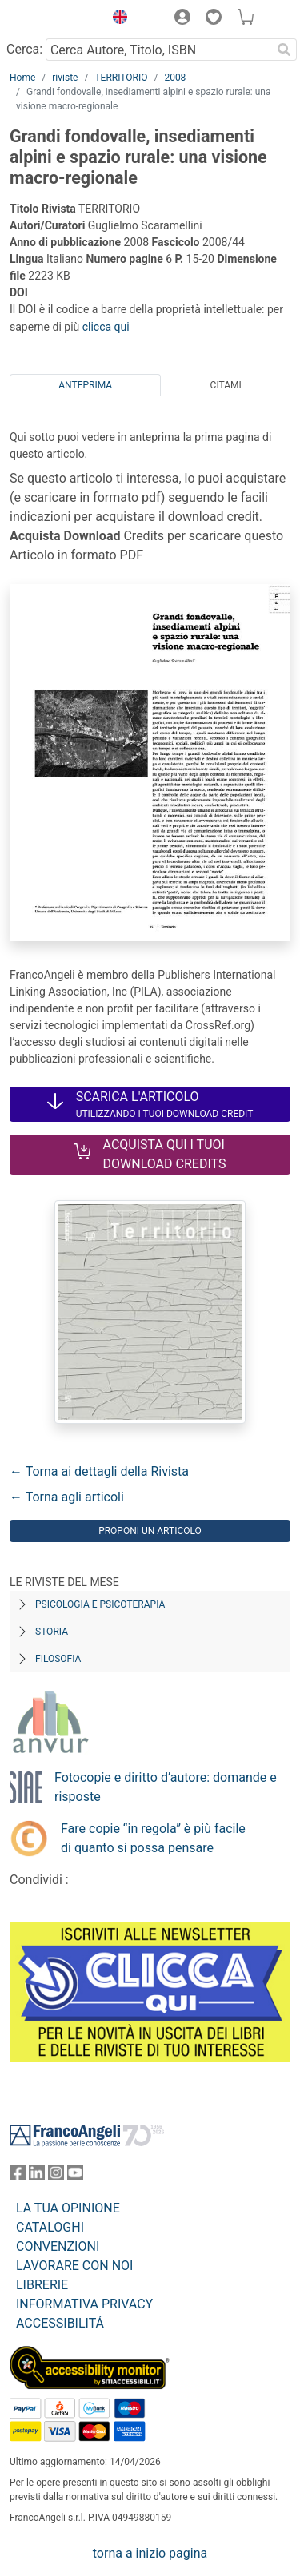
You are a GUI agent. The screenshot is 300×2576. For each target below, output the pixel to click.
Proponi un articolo (150, 1530)
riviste (65, 77)
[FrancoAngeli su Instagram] (56, 2176)
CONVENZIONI (57, 2246)
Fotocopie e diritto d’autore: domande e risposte (165, 1787)
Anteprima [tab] (85, 385)
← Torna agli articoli (67, 1497)
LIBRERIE (42, 2284)
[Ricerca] (284, 49)
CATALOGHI (50, 2227)
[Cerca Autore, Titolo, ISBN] (158, 49)
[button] (116, 19)
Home (22, 77)
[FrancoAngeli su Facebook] (18, 2176)
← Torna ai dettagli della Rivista (99, 1471)
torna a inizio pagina (150, 2553)
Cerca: (24, 49)
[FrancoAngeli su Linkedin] (37, 2176)
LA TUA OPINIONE (68, 2208)
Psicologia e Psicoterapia (100, 1604)
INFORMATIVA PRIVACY (84, 2304)
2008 (175, 77)
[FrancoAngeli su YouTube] (75, 2176)
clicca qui (106, 326)
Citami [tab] (226, 385)
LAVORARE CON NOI (74, 2265)
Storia (51, 1631)
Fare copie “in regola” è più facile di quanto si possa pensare (153, 1838)
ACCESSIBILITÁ (60, 2323)
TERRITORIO (120, 77)
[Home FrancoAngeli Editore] (53, 19)
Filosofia (58, 1658)
